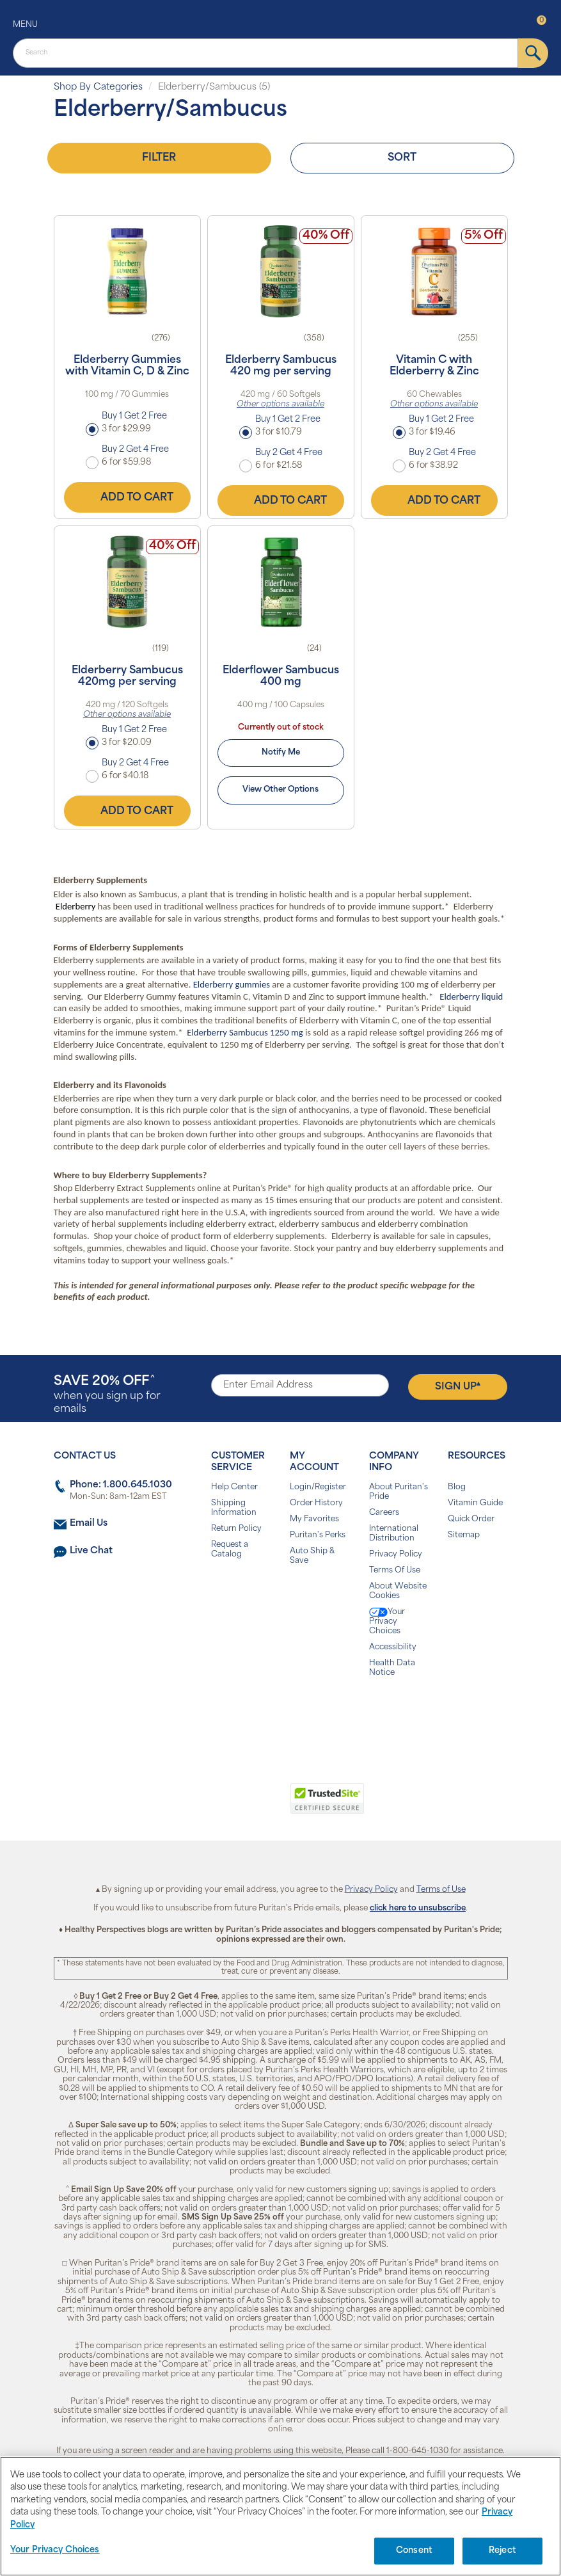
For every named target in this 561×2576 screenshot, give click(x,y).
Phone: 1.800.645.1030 (121, 1485)
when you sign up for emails (107, 1394)
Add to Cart (127, 497)
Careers (384, 1513)
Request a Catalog (229, 1549)
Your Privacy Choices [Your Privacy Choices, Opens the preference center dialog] (55, 2550)
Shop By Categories (98, 87)
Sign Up (457, 1386)
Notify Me (281, 752)
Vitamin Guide (475, 1503)
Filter (159, 158)
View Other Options (280, 790)
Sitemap (464, 1535)
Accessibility (392, 1647)
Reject (502, 2551)
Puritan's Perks (317, 1535)
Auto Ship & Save (312, 1556)
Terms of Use (441, 1890)
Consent (414, 2551)
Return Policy (236, 1529)
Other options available (280, 404)
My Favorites (314, 1519)
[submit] (533, 53)
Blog (457, 1487)
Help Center (234, 1487)
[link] (228, 1805)
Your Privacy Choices (387, 1621)
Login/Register (318, 1487)
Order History (316, 1503)
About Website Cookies (398, 1591)
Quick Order (471, 1519)
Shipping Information (234, 1508)
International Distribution (393, 1533)
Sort (402, 158)
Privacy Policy (395, 1554)
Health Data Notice (392, 1668)
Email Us (88, 1523)
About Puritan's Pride (398, 1492)
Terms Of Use (394, 1570)
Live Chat (91, 1551)
